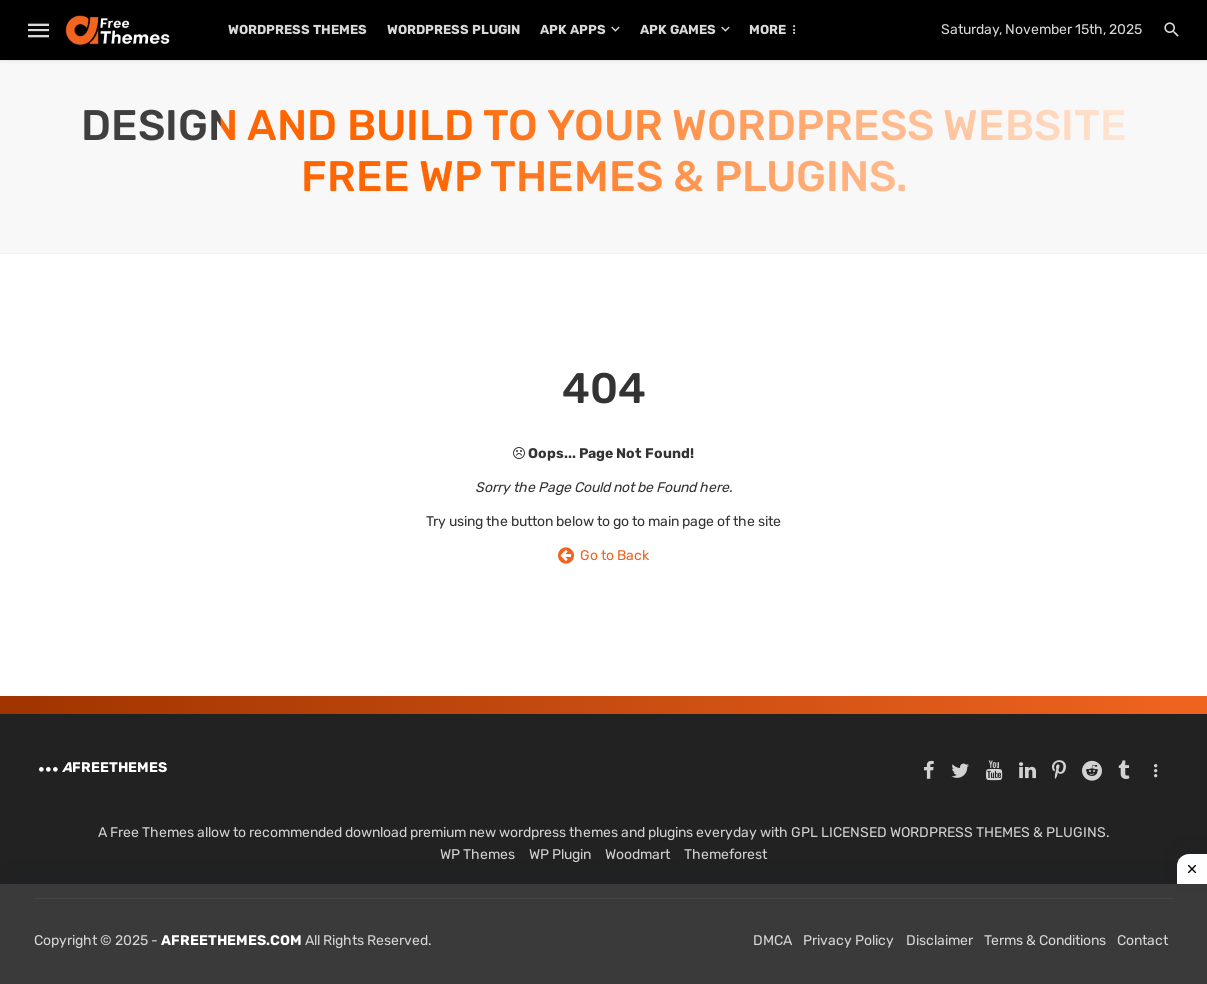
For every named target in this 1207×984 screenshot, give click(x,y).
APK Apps (573, 29)
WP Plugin (560, 854)
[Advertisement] (603, 934)
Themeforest (725, 854)
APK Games (678, 29)
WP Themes (477, 854)
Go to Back (603, 555)
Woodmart (637, 854)
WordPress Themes (297, 29)
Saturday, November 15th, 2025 (1041, 29)
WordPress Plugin (453, 29)
